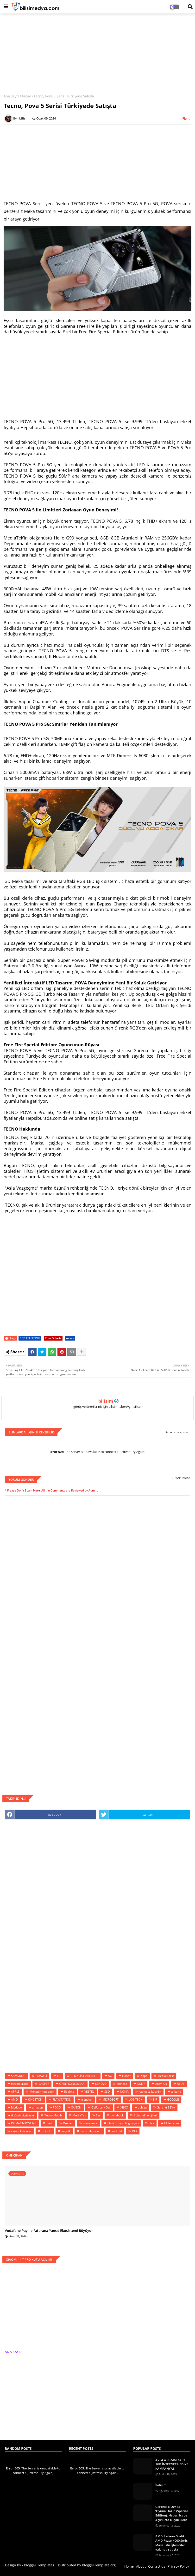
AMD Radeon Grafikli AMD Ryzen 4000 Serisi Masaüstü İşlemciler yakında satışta (172, 2543)
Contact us (156, 2566)
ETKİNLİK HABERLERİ (84, 2076)
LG (59, 2076)
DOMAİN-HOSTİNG (24, 2123)
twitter (148, 1814)
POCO (57, 2107)
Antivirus (161, 2084)
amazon (37, 2107)
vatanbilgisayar (21, 2131)
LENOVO (101, 2084)
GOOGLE (173, 2099)
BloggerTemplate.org (99, 2565)
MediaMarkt (165, 2076)
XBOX (124, 2107)
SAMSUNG (18, 2076)
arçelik (66, 2131)
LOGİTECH (136, 2099)
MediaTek (79, 2115)
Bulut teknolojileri (145, 2115)
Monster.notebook (42, 2092)
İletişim (160, 2485)
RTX (134, 2131)
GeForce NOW (100, 2107)
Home (129, 2566)
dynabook (117, 2115)
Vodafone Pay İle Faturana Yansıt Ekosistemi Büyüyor (49, 2231)
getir (50, 2123)
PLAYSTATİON (61, 2099)
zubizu (142, 2107)
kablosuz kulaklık (150, 2092)
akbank (176, 2092)
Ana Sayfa (11, 96)
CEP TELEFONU (30, 1338)
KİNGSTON (35, 2099)
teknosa (122, 2084)
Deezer (68, 2123)
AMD (14, 2099)
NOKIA (124, 2092)
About (141, 2566)
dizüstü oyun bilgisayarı (123, 2123)
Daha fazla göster (177, 1432)
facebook (54, 1814)
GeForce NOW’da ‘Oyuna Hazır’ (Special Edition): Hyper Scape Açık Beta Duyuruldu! (171, 2513)
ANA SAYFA (14, 2351)
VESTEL (89, 2092)
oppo (144, 2076)
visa (151, 2123)
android (117, 2131)
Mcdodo (16, 2107)
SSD (107, 2092)
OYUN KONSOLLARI (72, 2084)
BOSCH (46, 2131)
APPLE (15, 2092)
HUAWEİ (41, 2076)
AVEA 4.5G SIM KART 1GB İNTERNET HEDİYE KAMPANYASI (171, 2464)
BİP (155, 2099)
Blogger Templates (39, 2565)
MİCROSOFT (110, 2099)
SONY (141, 2084)
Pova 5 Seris (53, 1338)
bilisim (105, 1401)
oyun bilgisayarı (91, 2131)
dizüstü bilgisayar (22, 2115)
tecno (26, 96)
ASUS (180, 2084)
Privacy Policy (178, 2566)
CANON (76, 2107)
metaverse (90, 2123)
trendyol (86, 2099)
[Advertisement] (97, 51)
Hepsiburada (19, 2084)
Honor (126, 2076)
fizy (98, 2115)
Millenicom (171, 2123)
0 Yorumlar (181, 1478)
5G (110, 2076)
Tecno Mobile (53, 2115)
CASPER (43, 2084)
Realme (69, 2092)
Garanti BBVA (166, 2107)
